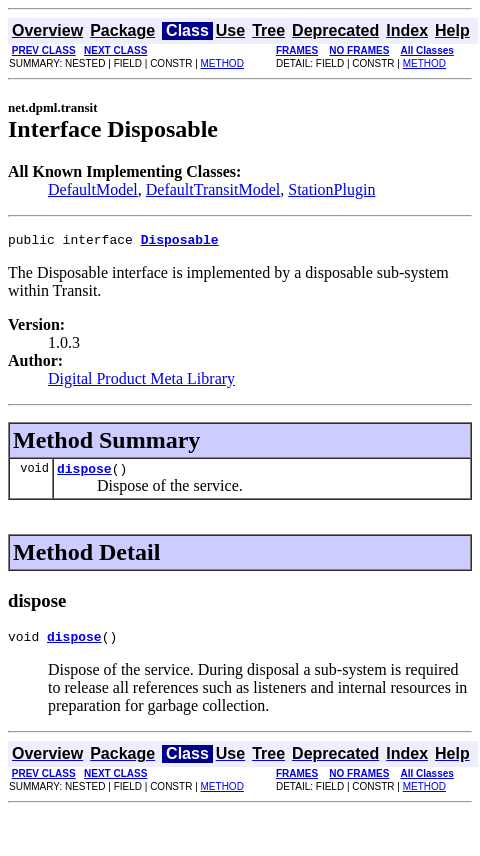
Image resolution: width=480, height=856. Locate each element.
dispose (84, 474)
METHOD (222, 63)
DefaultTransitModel (213, 189)
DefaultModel (93, 189)
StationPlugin (331, 189)
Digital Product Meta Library (141, 381)
